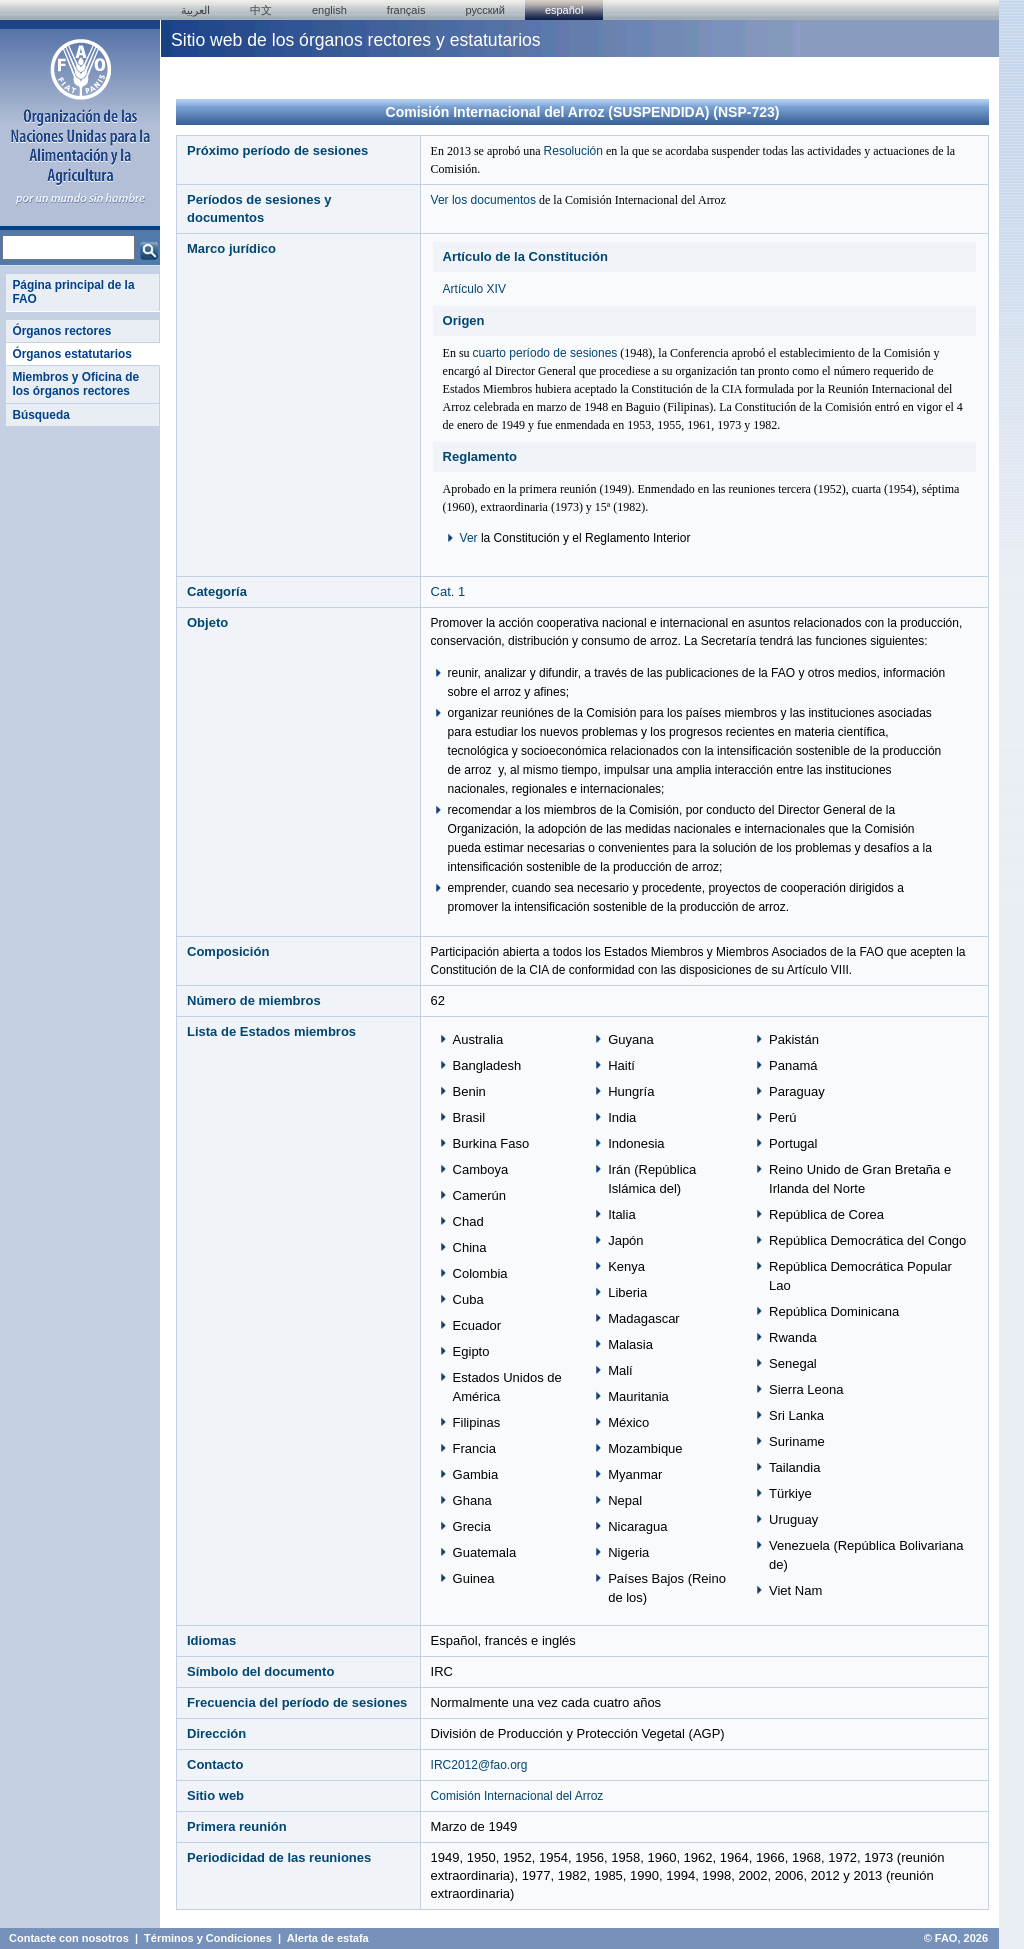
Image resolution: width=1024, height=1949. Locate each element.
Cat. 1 (448, 591)
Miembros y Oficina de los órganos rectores (75, 384)
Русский (484, 10)
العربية (195, 10)
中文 (261, 10)
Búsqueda (40, 415)
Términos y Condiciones (208, 1938)
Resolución (573, 151)
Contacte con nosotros (69, 1938)
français (406, 10)
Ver (469, 538)
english (329, 10)
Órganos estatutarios (71, 354)
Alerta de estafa (328, 1938)
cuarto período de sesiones (545, 353)
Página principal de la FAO (73, 292)
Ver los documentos (483, 200)
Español (564, 10)
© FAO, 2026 (956, 1938)
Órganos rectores (61, 331)
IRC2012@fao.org (479, 1765)
